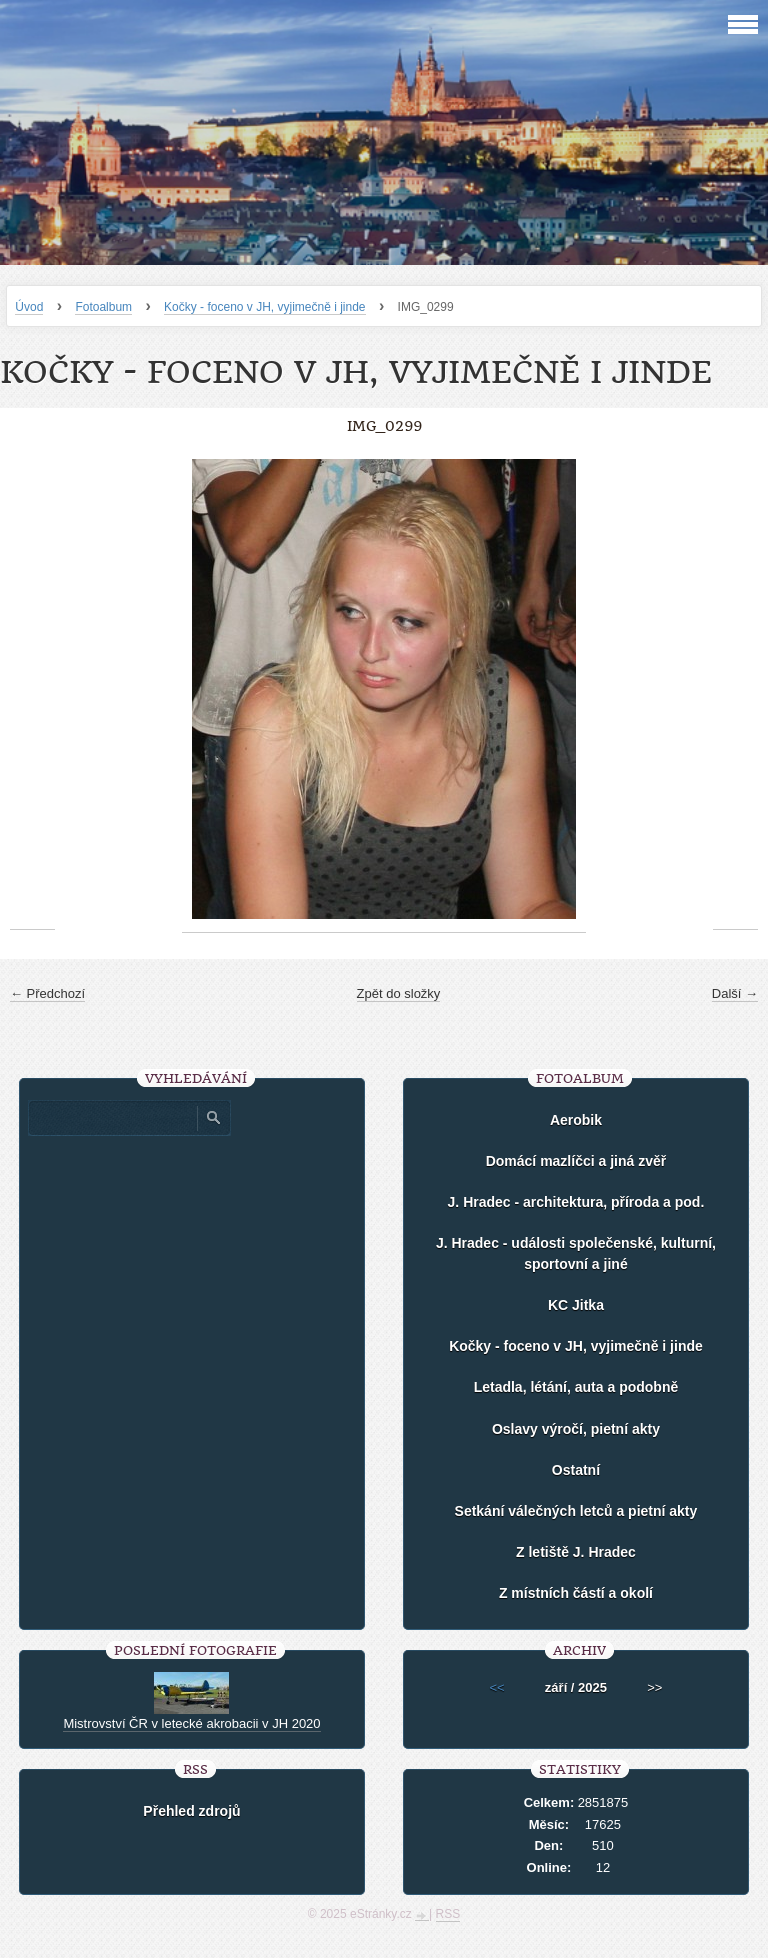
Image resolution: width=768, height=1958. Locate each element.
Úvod (29, 307)
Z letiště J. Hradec (576, 1552)
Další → (735, 993)
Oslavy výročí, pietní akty (576, 1429)
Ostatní (576, 1470)
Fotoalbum (103, 307)
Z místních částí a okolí (576, 1593)
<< (497, 1687)
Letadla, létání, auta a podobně (576, 1387)
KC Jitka (576, 1305)
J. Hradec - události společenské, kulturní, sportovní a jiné (576, 1253)
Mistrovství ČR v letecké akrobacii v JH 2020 (191, 1723)
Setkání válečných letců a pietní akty (576, 1511)
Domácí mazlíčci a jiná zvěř (576, 1161)
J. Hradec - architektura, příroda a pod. (576, 1202)
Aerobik (576, 1120)
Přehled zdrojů (191, 1811)
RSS (448, 1914)
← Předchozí (47, 993)
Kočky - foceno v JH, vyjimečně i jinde (264, 307)
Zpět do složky (399, 993)
